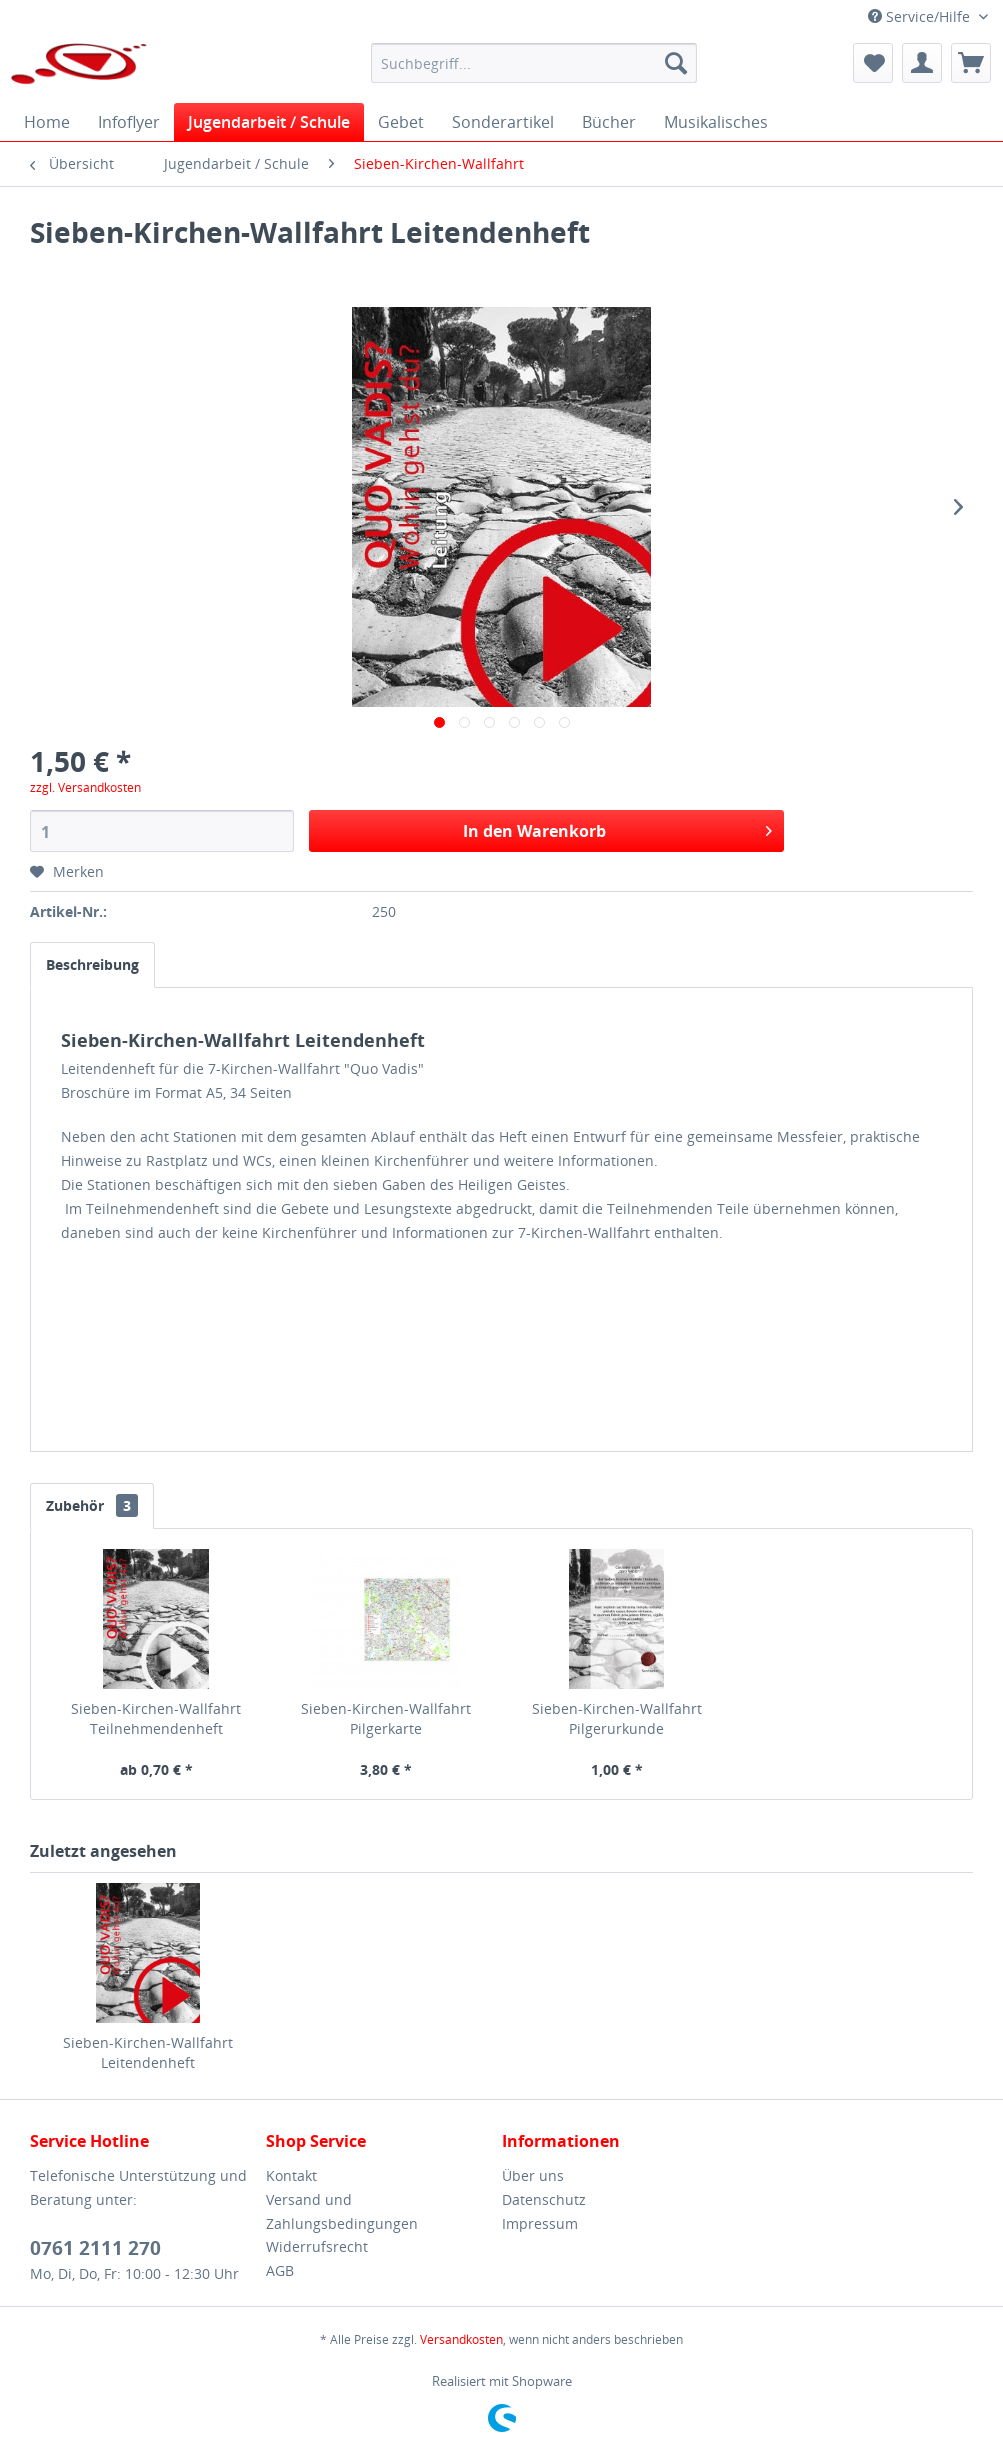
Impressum (540, 2223)
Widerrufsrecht (317, 2246)
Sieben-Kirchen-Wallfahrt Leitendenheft (148, 2052)
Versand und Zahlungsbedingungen (342, 2211)
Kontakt (291, 2175)
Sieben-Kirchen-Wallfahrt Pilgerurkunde (617, 1718)
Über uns (533, 2175)
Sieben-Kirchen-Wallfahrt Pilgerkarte (386, 1718)
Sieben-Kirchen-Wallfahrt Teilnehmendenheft (156, 1718)
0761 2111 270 (95, 2248)
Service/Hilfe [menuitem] (921, 16)
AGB (280, 2270)
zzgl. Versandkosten (85, 787)
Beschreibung (92, 964)
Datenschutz (544, 2199)
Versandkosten (461, 2339)
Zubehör (92, 1505)
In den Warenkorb (617, 828)
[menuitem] (534, 63)
